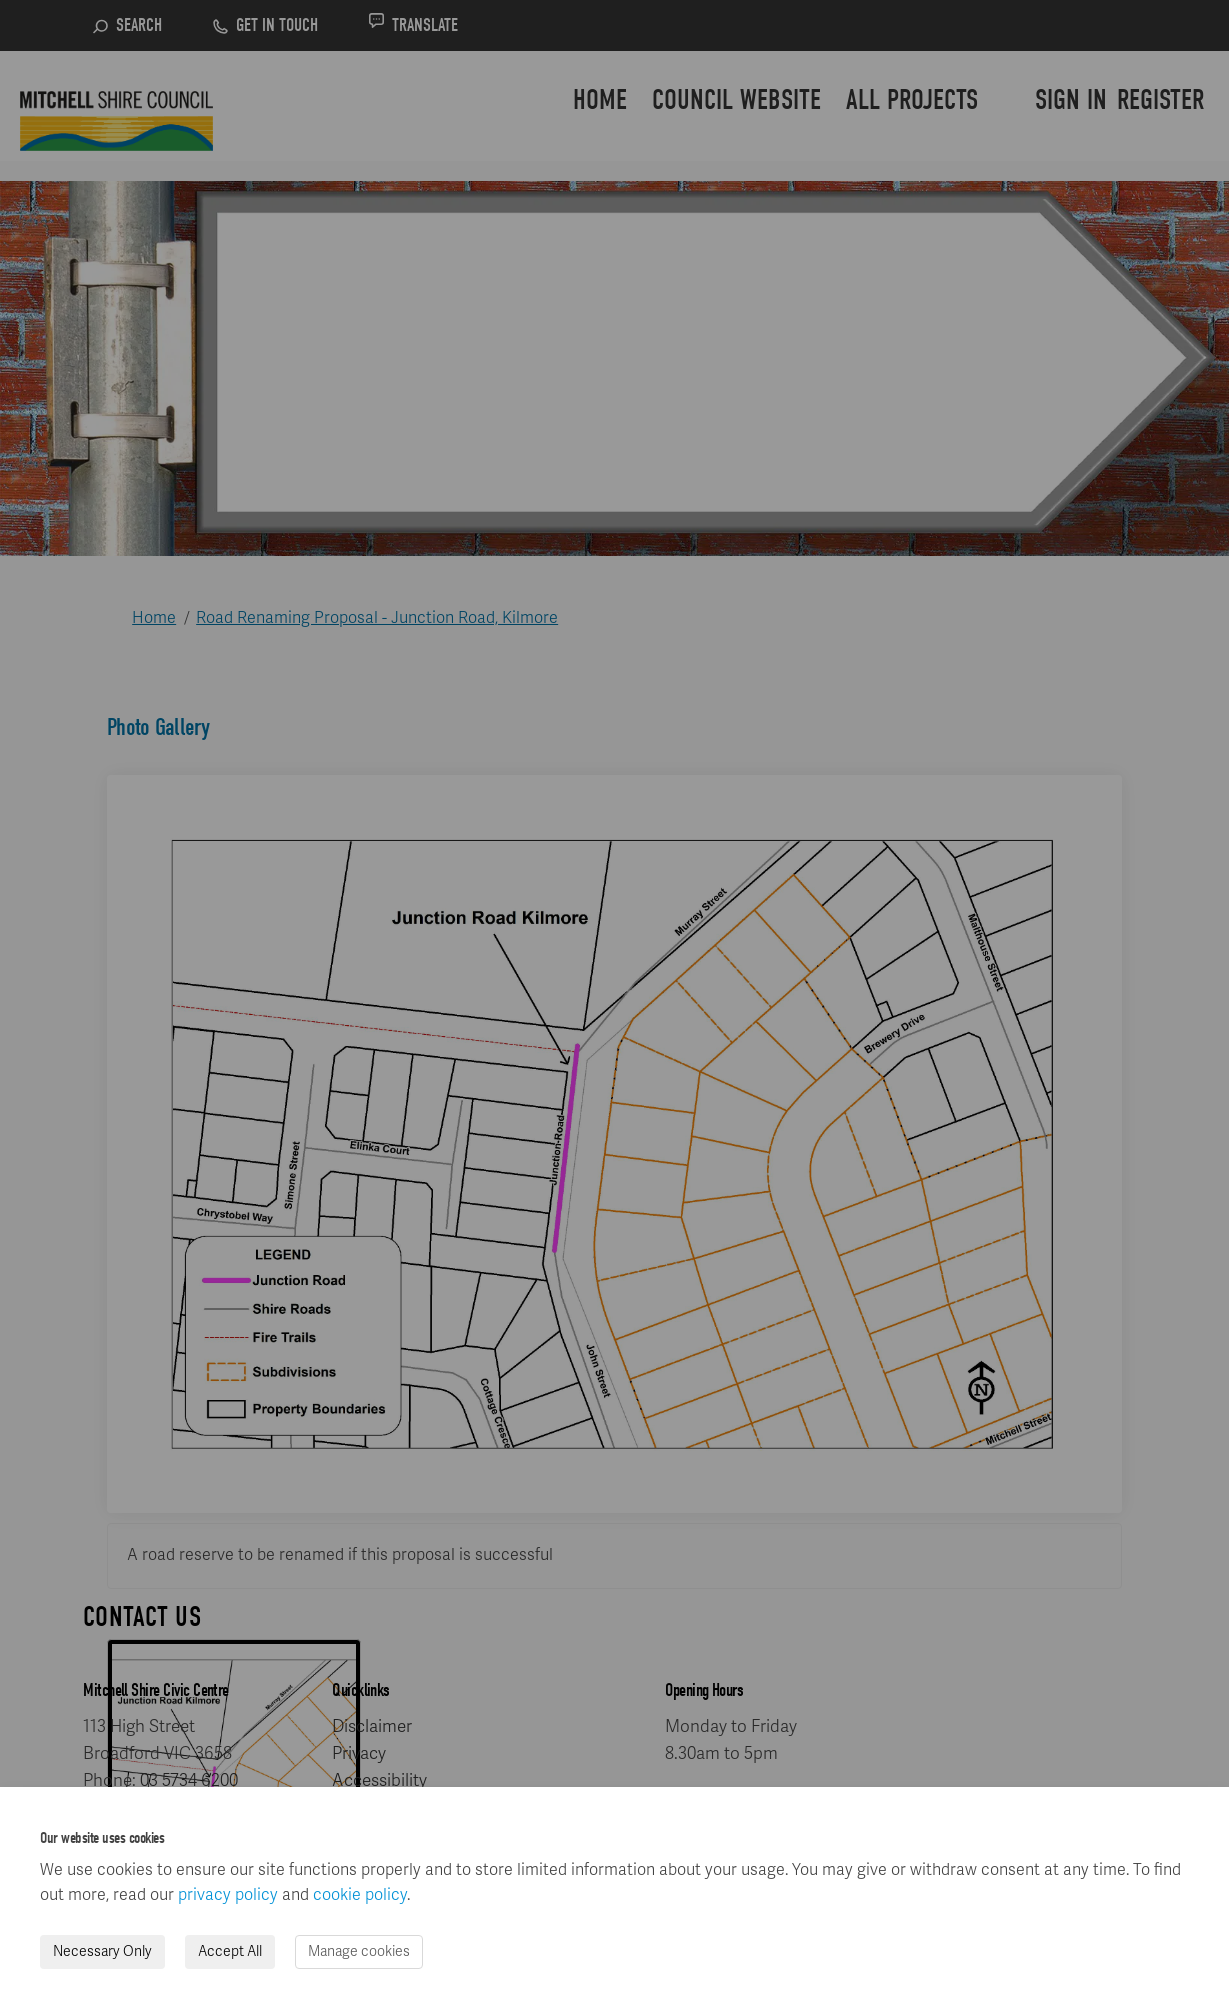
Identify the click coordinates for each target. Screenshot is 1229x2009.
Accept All (230, 1951)
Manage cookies (359, 1951)
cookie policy (360, 1895)
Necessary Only (102, 1951)
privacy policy (228, 1895)
